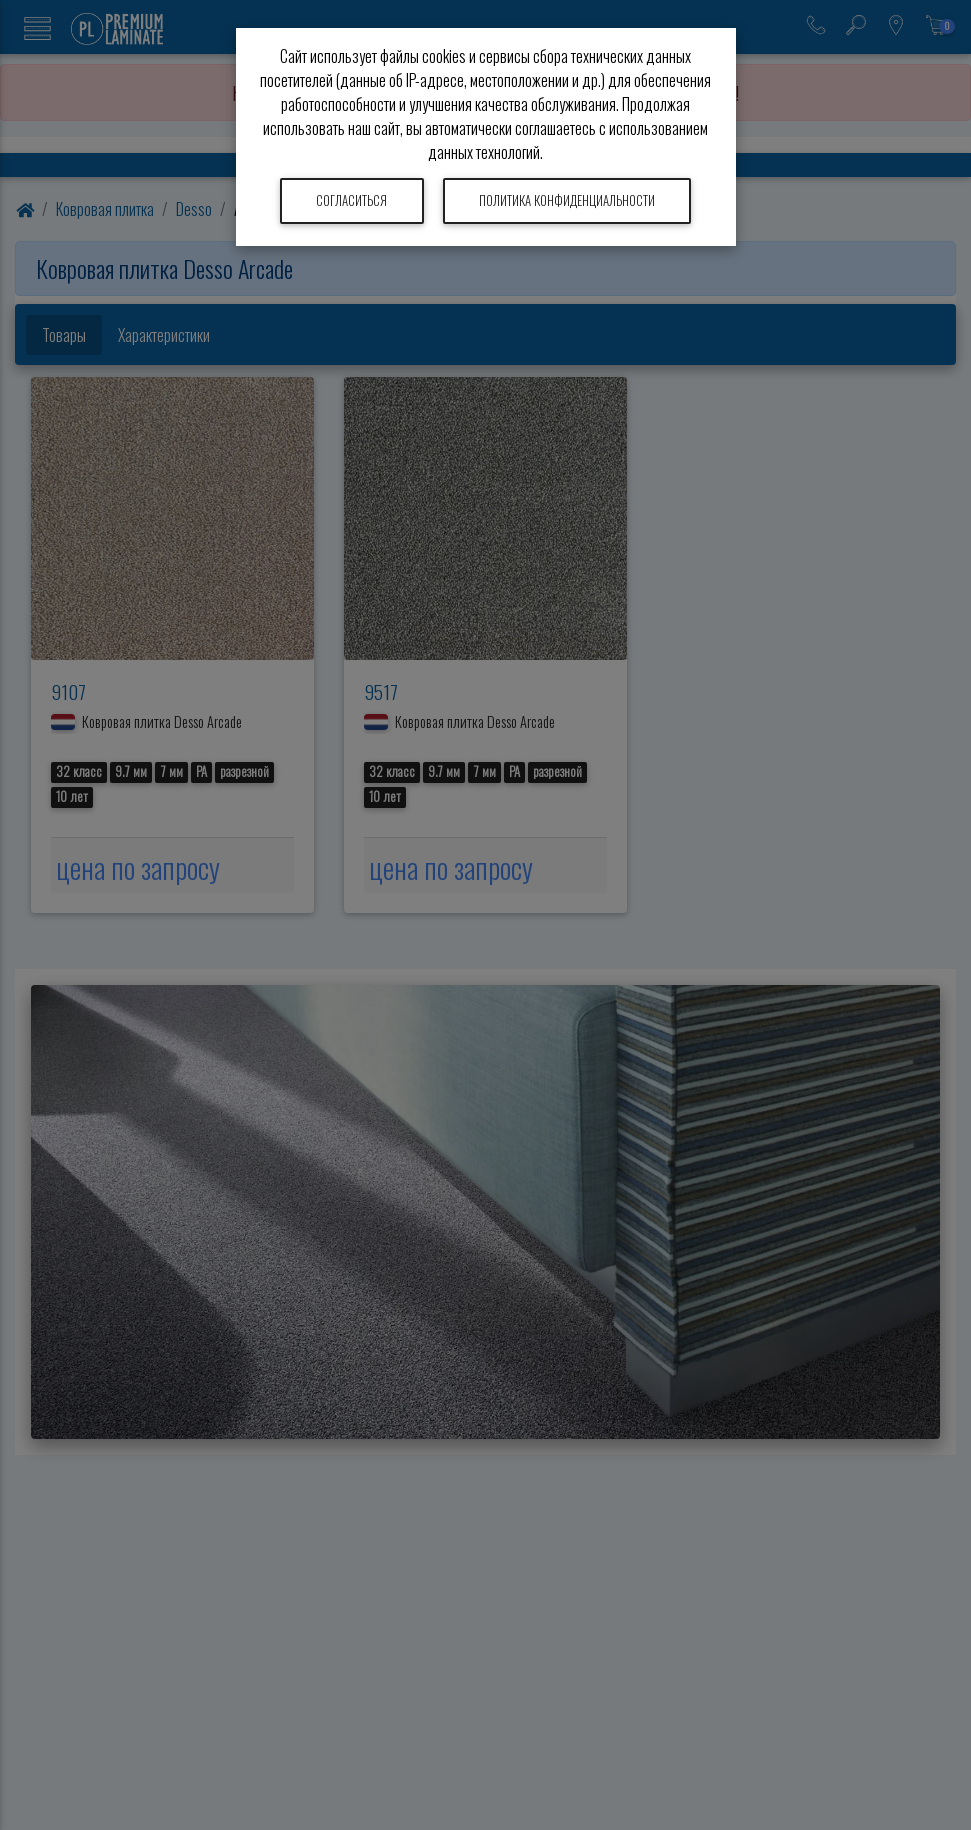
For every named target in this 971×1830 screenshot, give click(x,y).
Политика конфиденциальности (567, 200)
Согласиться (351, 200)
